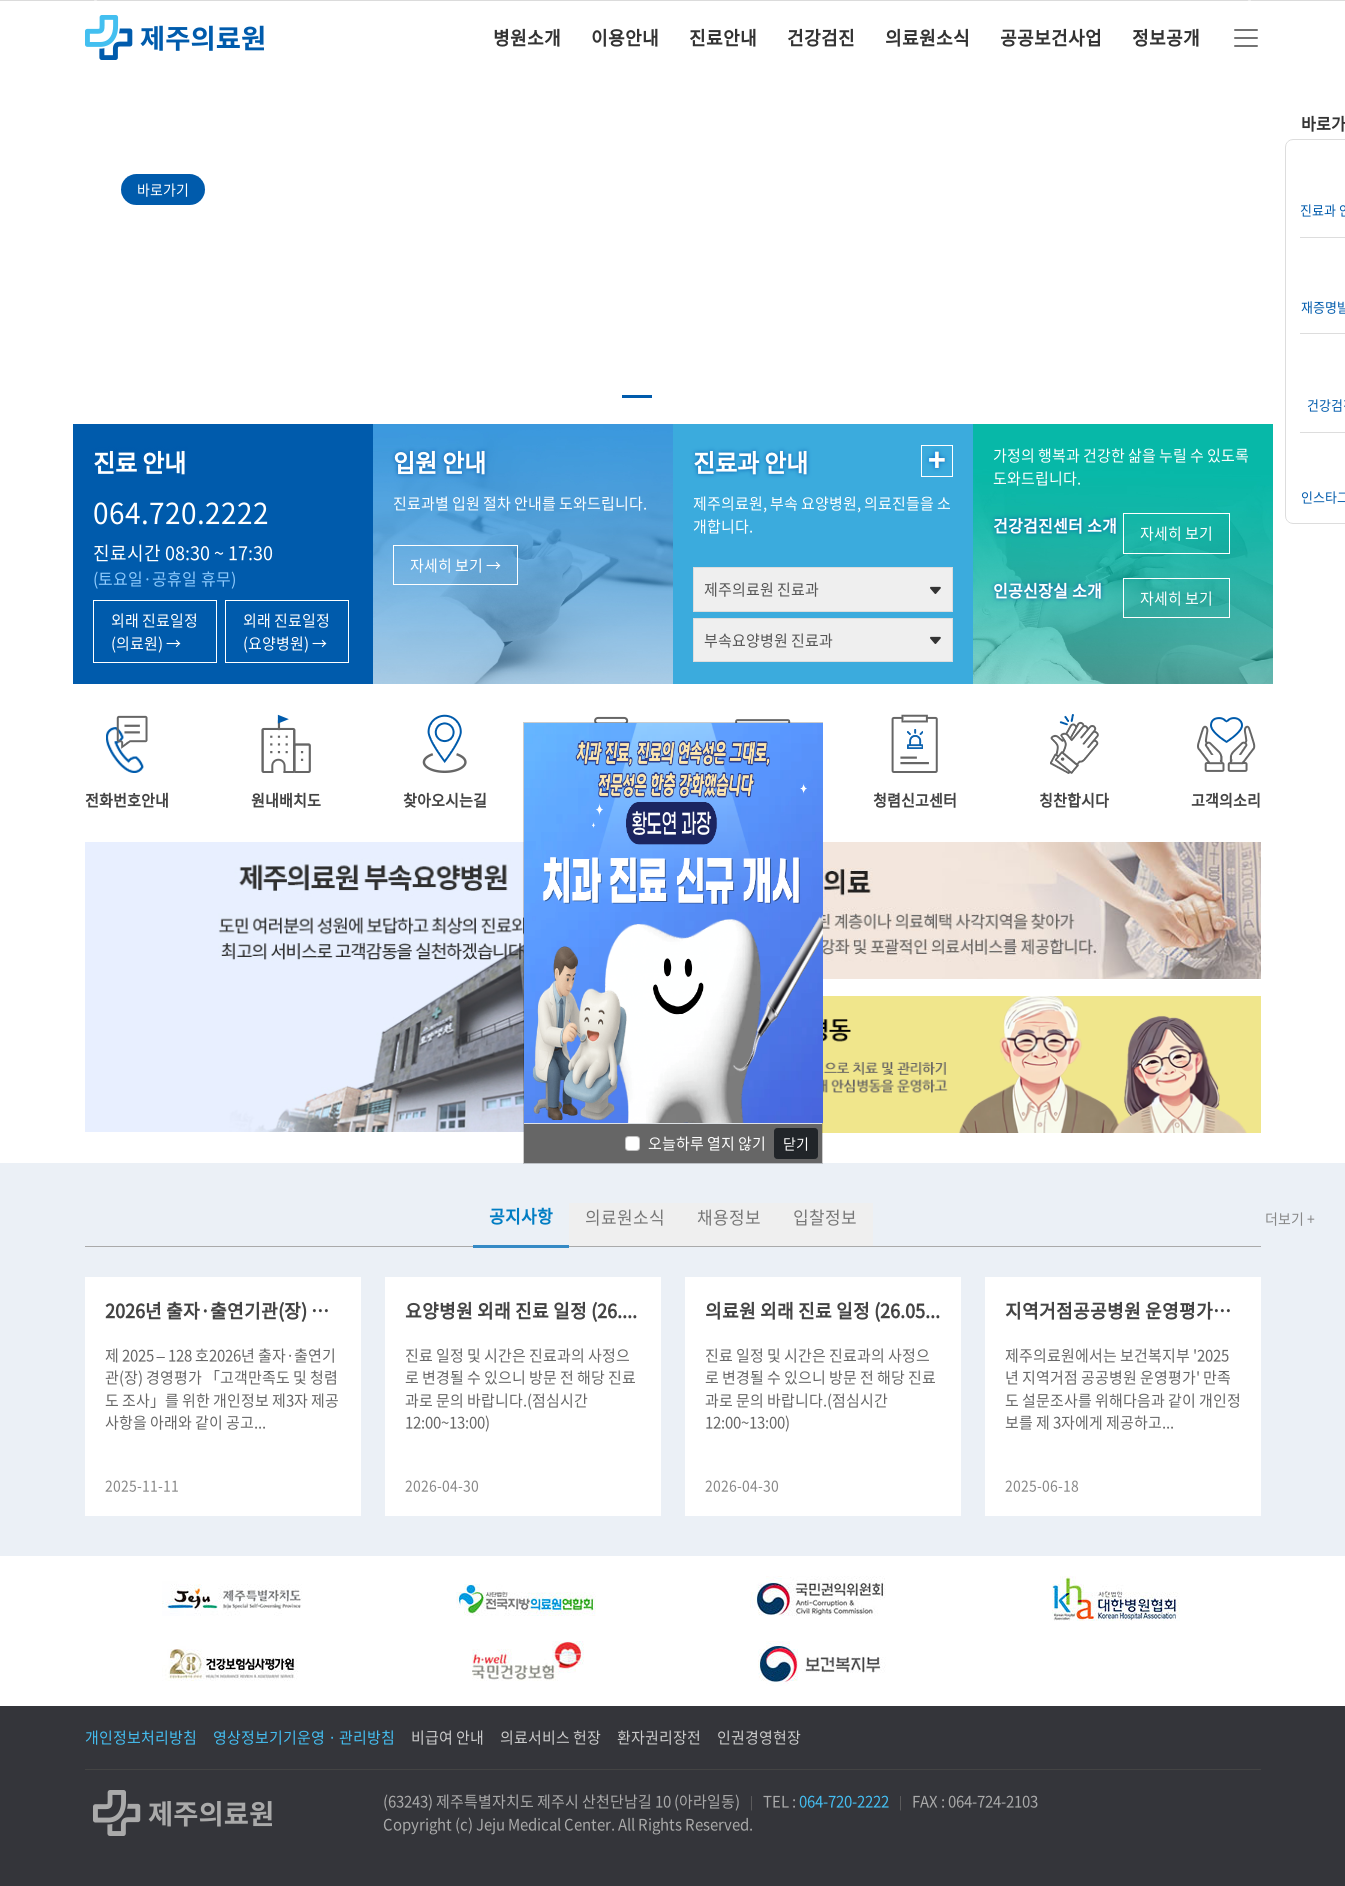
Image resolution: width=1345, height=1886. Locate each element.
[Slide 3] (709, 396)
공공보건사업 (1051, 37)
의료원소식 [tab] (625, 1216)
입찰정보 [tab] (825, 1216)
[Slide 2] (673, 396)
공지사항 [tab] (521, 1215)
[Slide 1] (637, 396)
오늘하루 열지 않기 (707, 1143)
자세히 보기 (1176, 533)
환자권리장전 (659, 1737)
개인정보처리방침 (141, 1737)
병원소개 (527, 37)
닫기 (796, 1143)
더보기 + (1290, 1218)
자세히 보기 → (455, 565)
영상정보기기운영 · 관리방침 (304, 1737)
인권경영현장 (759, 1737)
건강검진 (821, 37)
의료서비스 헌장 (550, 1737)
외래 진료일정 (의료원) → (154, 631)
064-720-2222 (844, 1801)
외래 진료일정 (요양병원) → (286, 631)
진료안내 (723, 37)
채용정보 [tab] (729, 1216)
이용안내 (625, 37)
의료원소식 (927, 37)
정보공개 (1166, 37)
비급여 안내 (447, 1737)
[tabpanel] (673, 1382)
